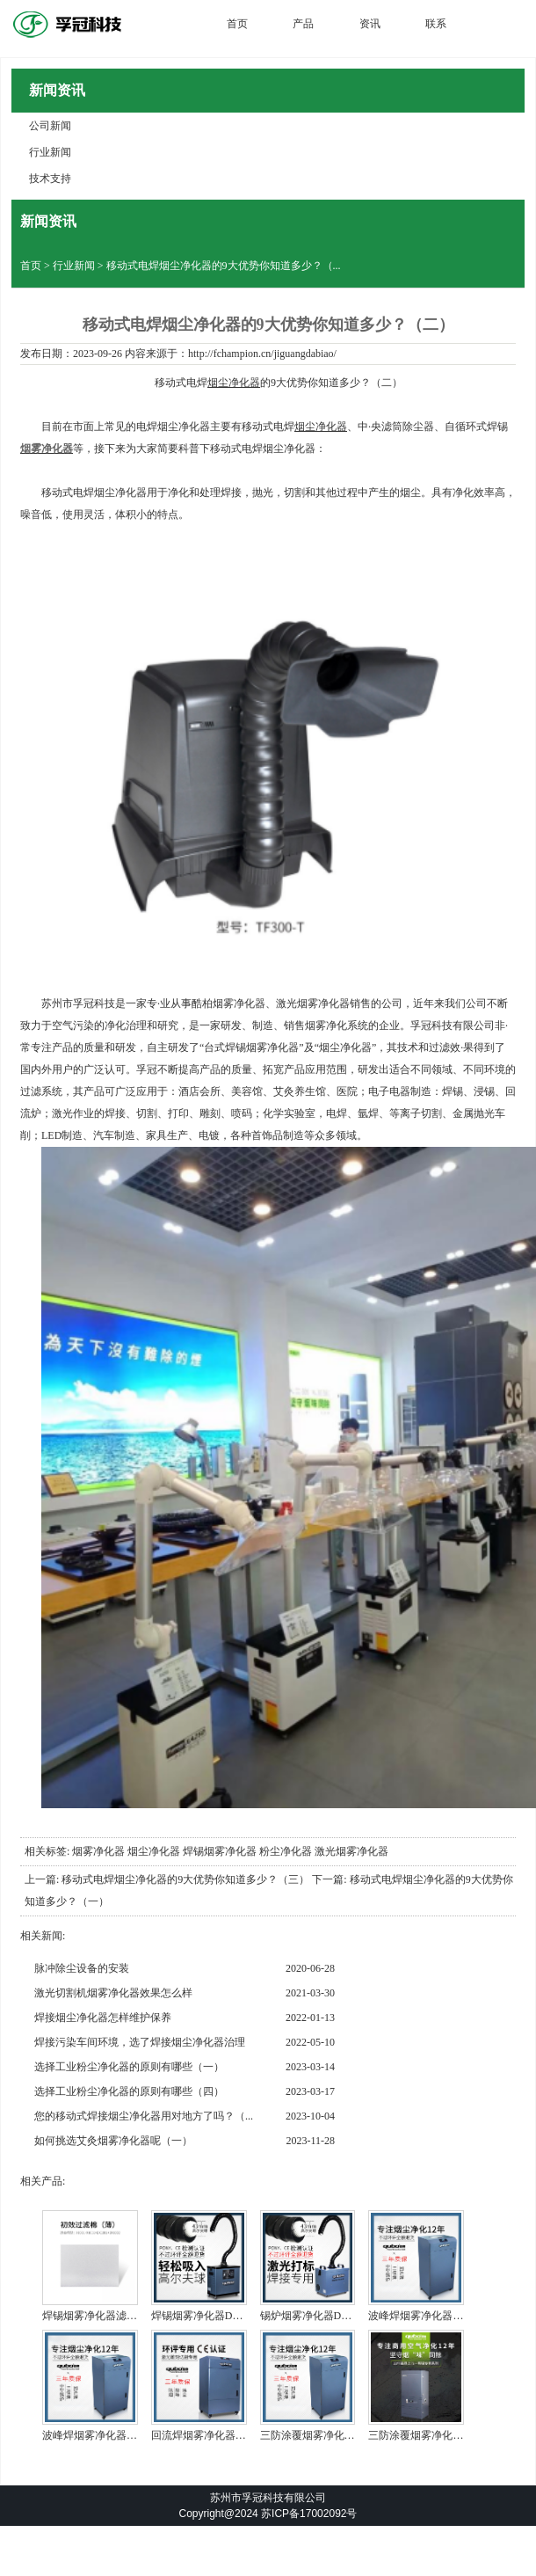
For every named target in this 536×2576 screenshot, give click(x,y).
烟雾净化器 (98, 1851)
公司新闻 (50, 126)
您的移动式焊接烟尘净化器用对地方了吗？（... (143, 2116)
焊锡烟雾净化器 (220, 1851)
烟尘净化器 (233, 382)
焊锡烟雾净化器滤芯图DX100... (114, 2316)
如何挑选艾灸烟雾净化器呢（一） (113, 2141)
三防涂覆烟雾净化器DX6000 (325, 2435)
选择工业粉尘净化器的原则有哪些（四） (129, 2091)
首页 (237, 24)
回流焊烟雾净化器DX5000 (211, 2435)
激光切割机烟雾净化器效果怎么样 (113, 1993)
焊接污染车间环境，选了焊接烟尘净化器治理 (139, 2042)
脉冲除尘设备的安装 (81, 1968)
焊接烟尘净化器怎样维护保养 (102, 2017)
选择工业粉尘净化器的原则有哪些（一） (129, 2067)
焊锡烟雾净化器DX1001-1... (214, 2316)
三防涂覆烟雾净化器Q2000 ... (435, 2435)
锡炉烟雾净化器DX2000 (315, 2316)
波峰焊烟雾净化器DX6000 (428, 2316)
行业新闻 (50, 152)
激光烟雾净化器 (351, 1851)
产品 (303, 24)
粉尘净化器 (285, 1851)
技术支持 (50, 178)
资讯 (369, 24)
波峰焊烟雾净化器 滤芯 (96, 2435)
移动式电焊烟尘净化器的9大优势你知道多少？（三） (185, 1879)
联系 (435, 24)
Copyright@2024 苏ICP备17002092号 (268, 2513)
